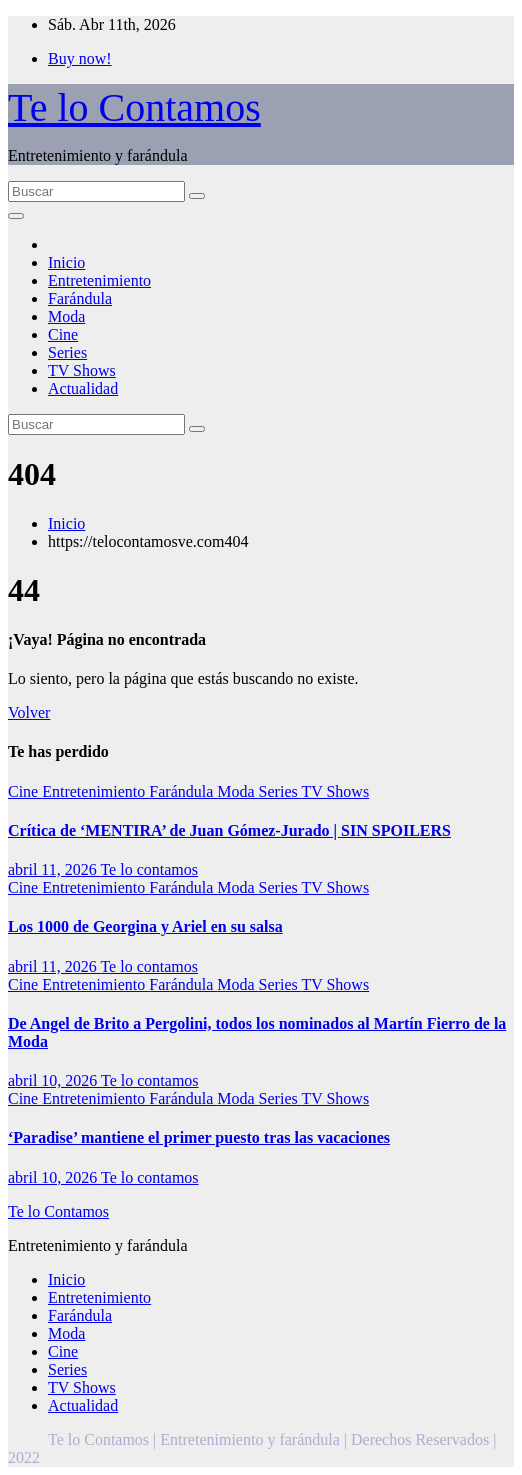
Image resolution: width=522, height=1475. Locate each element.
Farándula (80, 298)
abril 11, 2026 (54, 869)
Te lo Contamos (134, 107)
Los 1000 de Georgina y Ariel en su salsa (145, 926)
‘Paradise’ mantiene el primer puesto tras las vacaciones (199, 1137)
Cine (63, 334)
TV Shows (82, 370)
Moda (66, 316)
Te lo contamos (149, 869)
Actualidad (83, 388)
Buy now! (80, 58)
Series (67, 352)
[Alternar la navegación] (16, 216)
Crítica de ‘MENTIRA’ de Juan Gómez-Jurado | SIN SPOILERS (229, 830)
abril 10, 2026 (54, 1080)
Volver (29, 712)
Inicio (66, 262)
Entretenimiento (99, 280)
